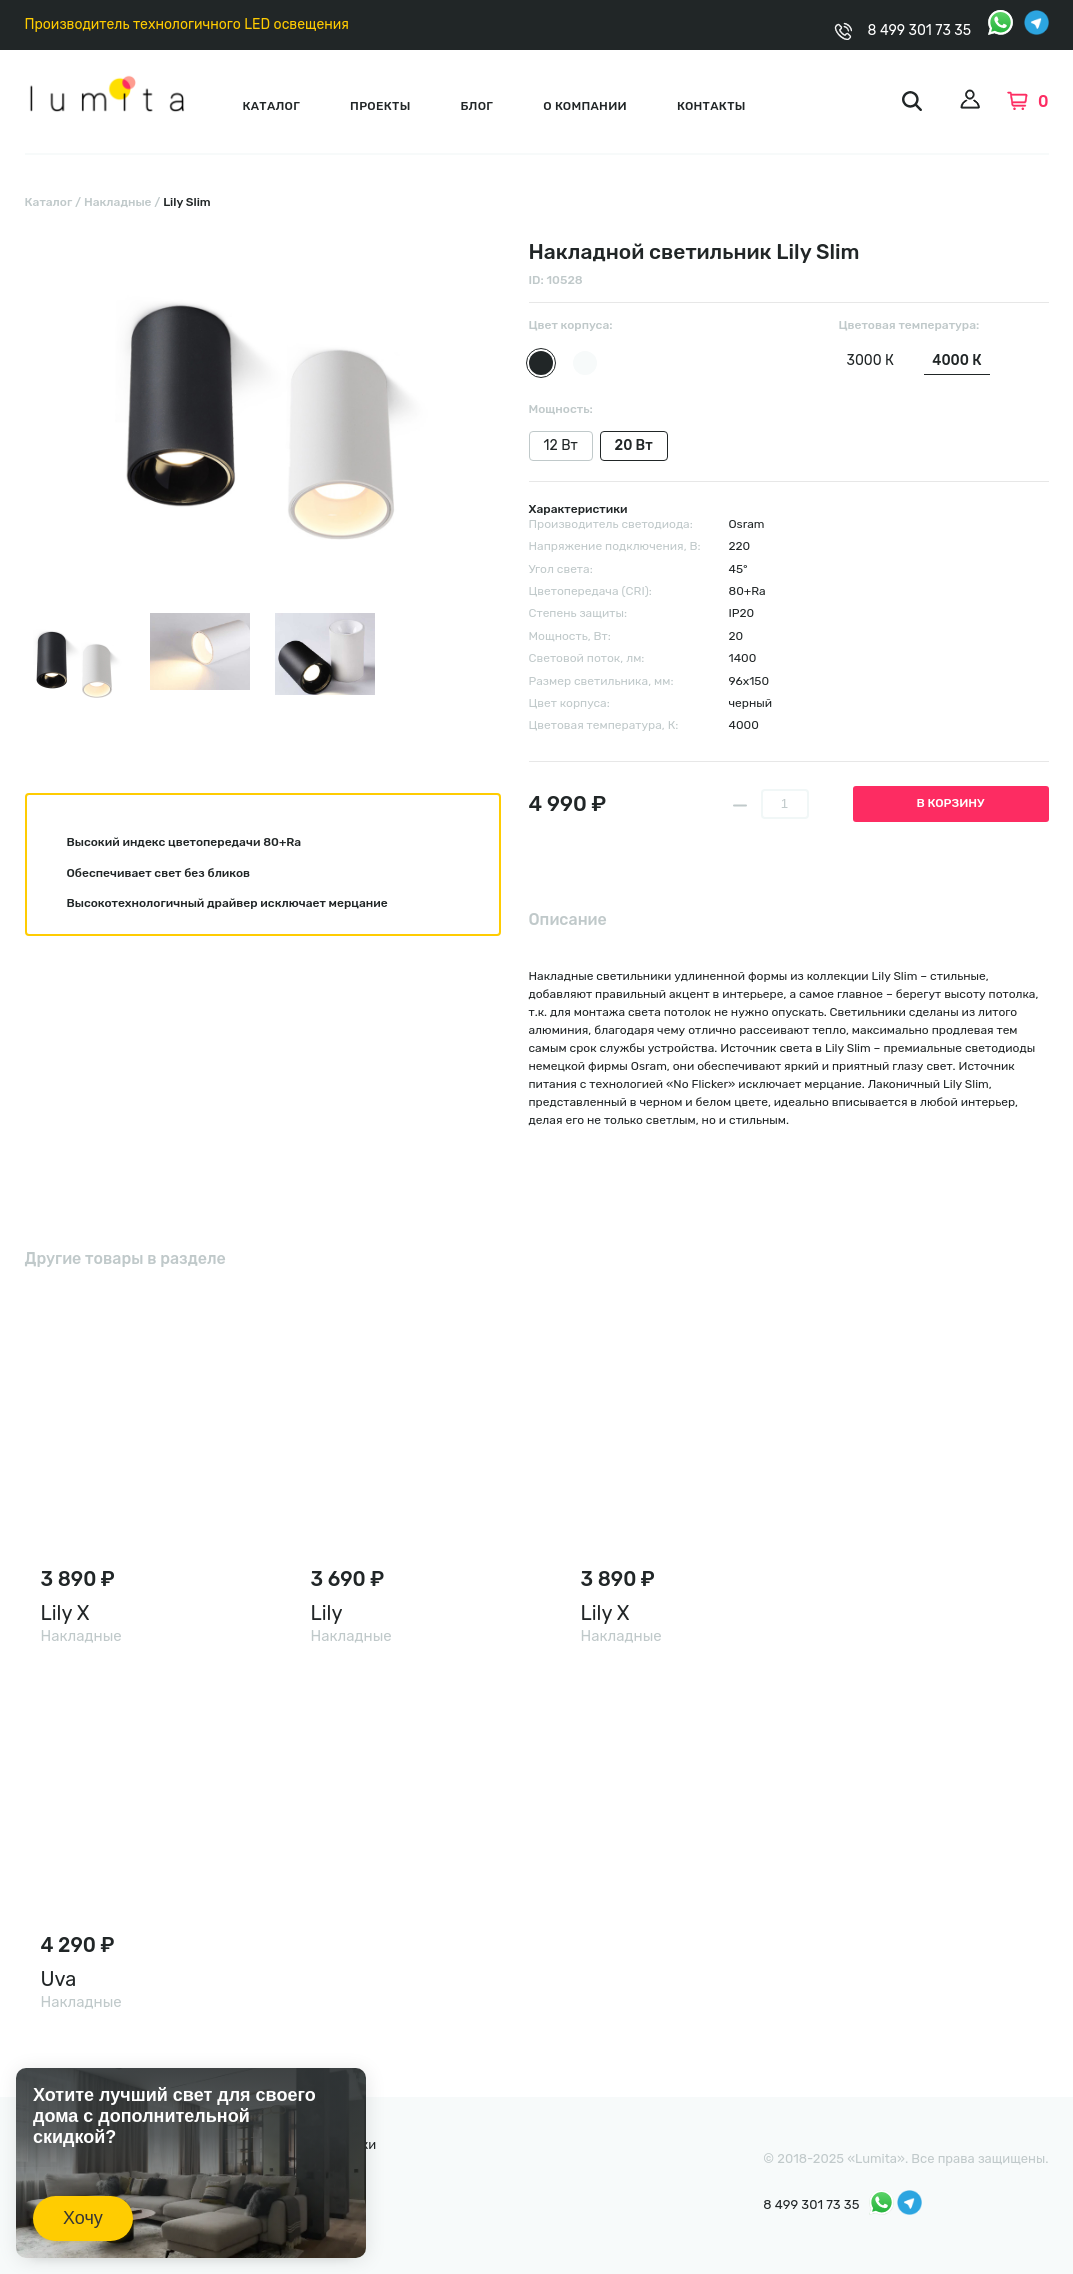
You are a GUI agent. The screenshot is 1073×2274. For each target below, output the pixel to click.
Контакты (711, 106)
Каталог (271, 106)
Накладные (118, 202)
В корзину (951, 803)
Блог (477, 106)
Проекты (380, 106)
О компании (585, 106)
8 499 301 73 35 (919, 30)
